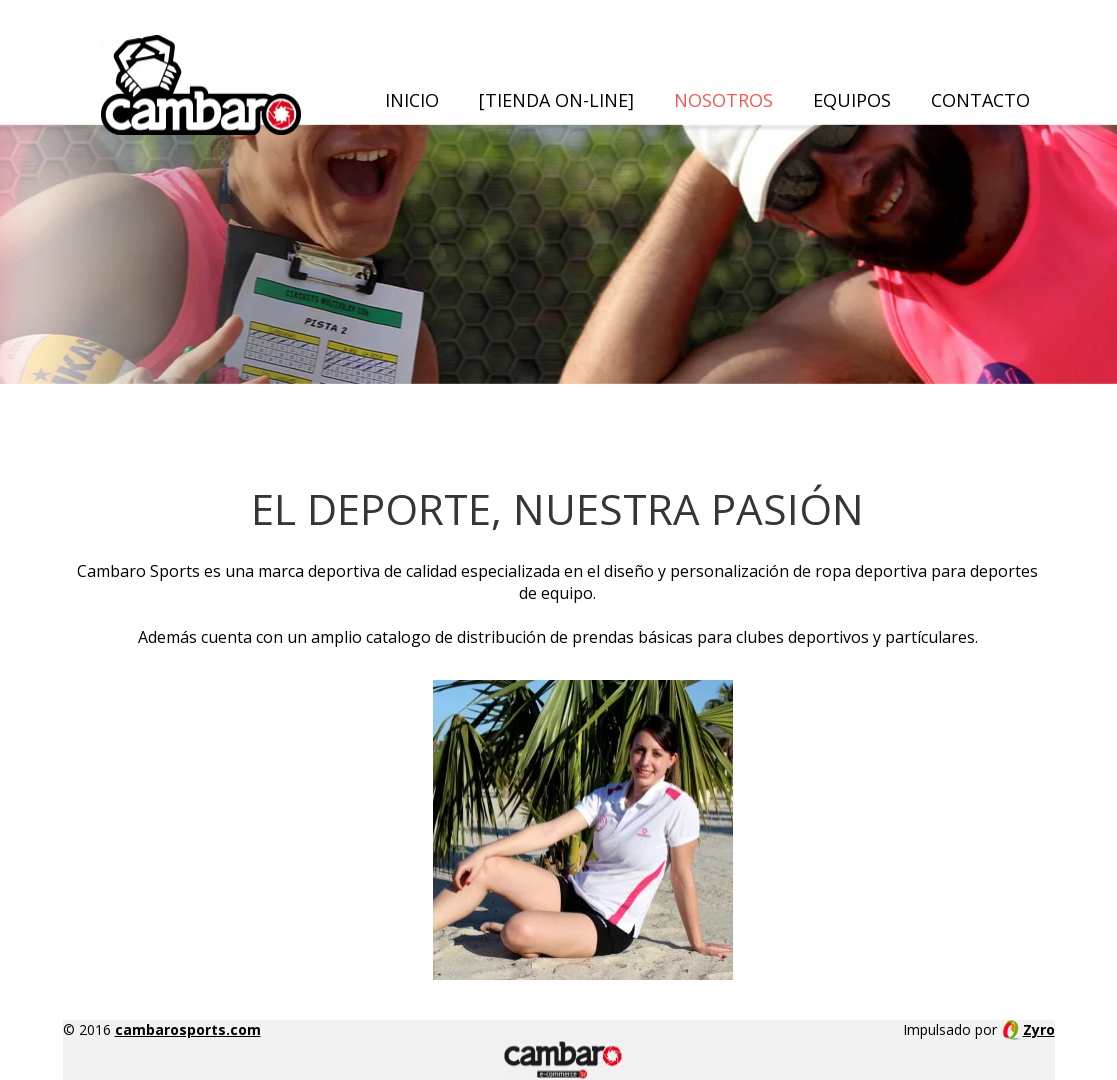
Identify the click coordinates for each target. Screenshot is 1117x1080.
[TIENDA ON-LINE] (556, 100)
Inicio (412, 100)
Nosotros (723, 100)
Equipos (852, 100)
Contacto (980, 100)
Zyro (1039, 1029)
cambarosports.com (188, 1029)
